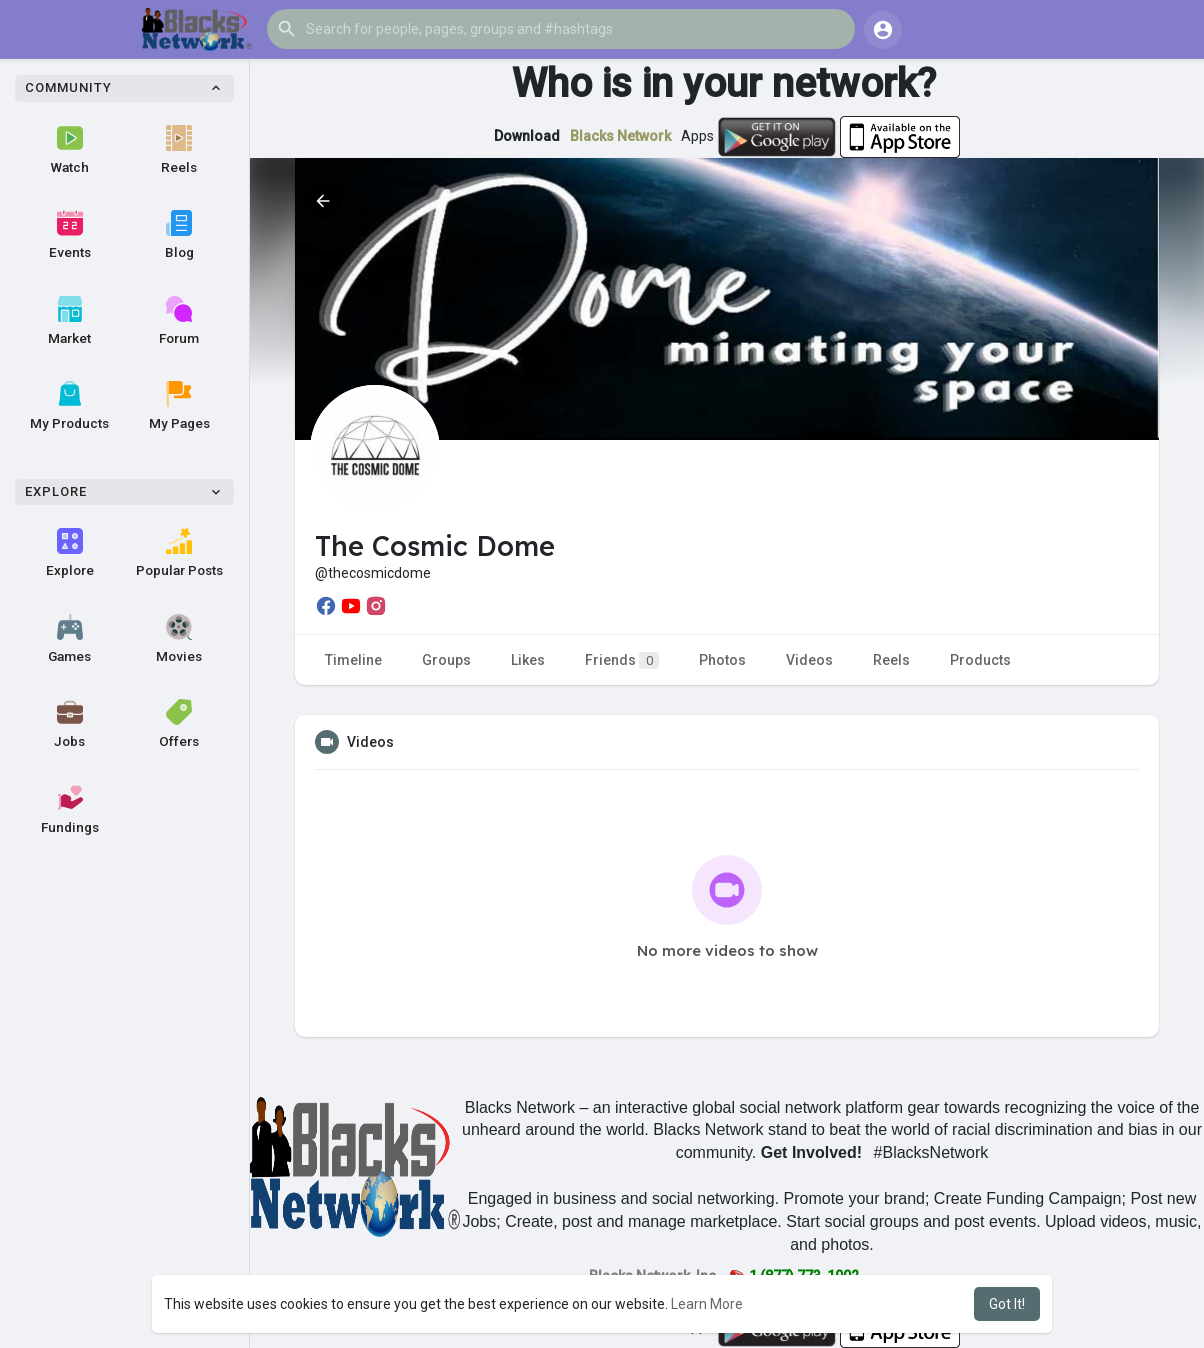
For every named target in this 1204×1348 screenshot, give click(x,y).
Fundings (70, 810)
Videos (809, 660)
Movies (179, 639)
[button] (561, 29)
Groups (446, 660)
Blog (179, 235)
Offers (179, 724)
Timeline (353, 660)
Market (69, 321)
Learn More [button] (707, 1304)
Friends (622, 660)
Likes (528, 660)
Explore (70, 553)
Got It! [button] (1007, 1304)
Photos (722, 660)
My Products (69, 406)
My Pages (179, 406)
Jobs (69, 724)
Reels (179, 150)
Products (980, 660)
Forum (179, 321)
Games (69, 639)
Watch (70, 150)
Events (70, 235)
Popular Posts (179, 553)
